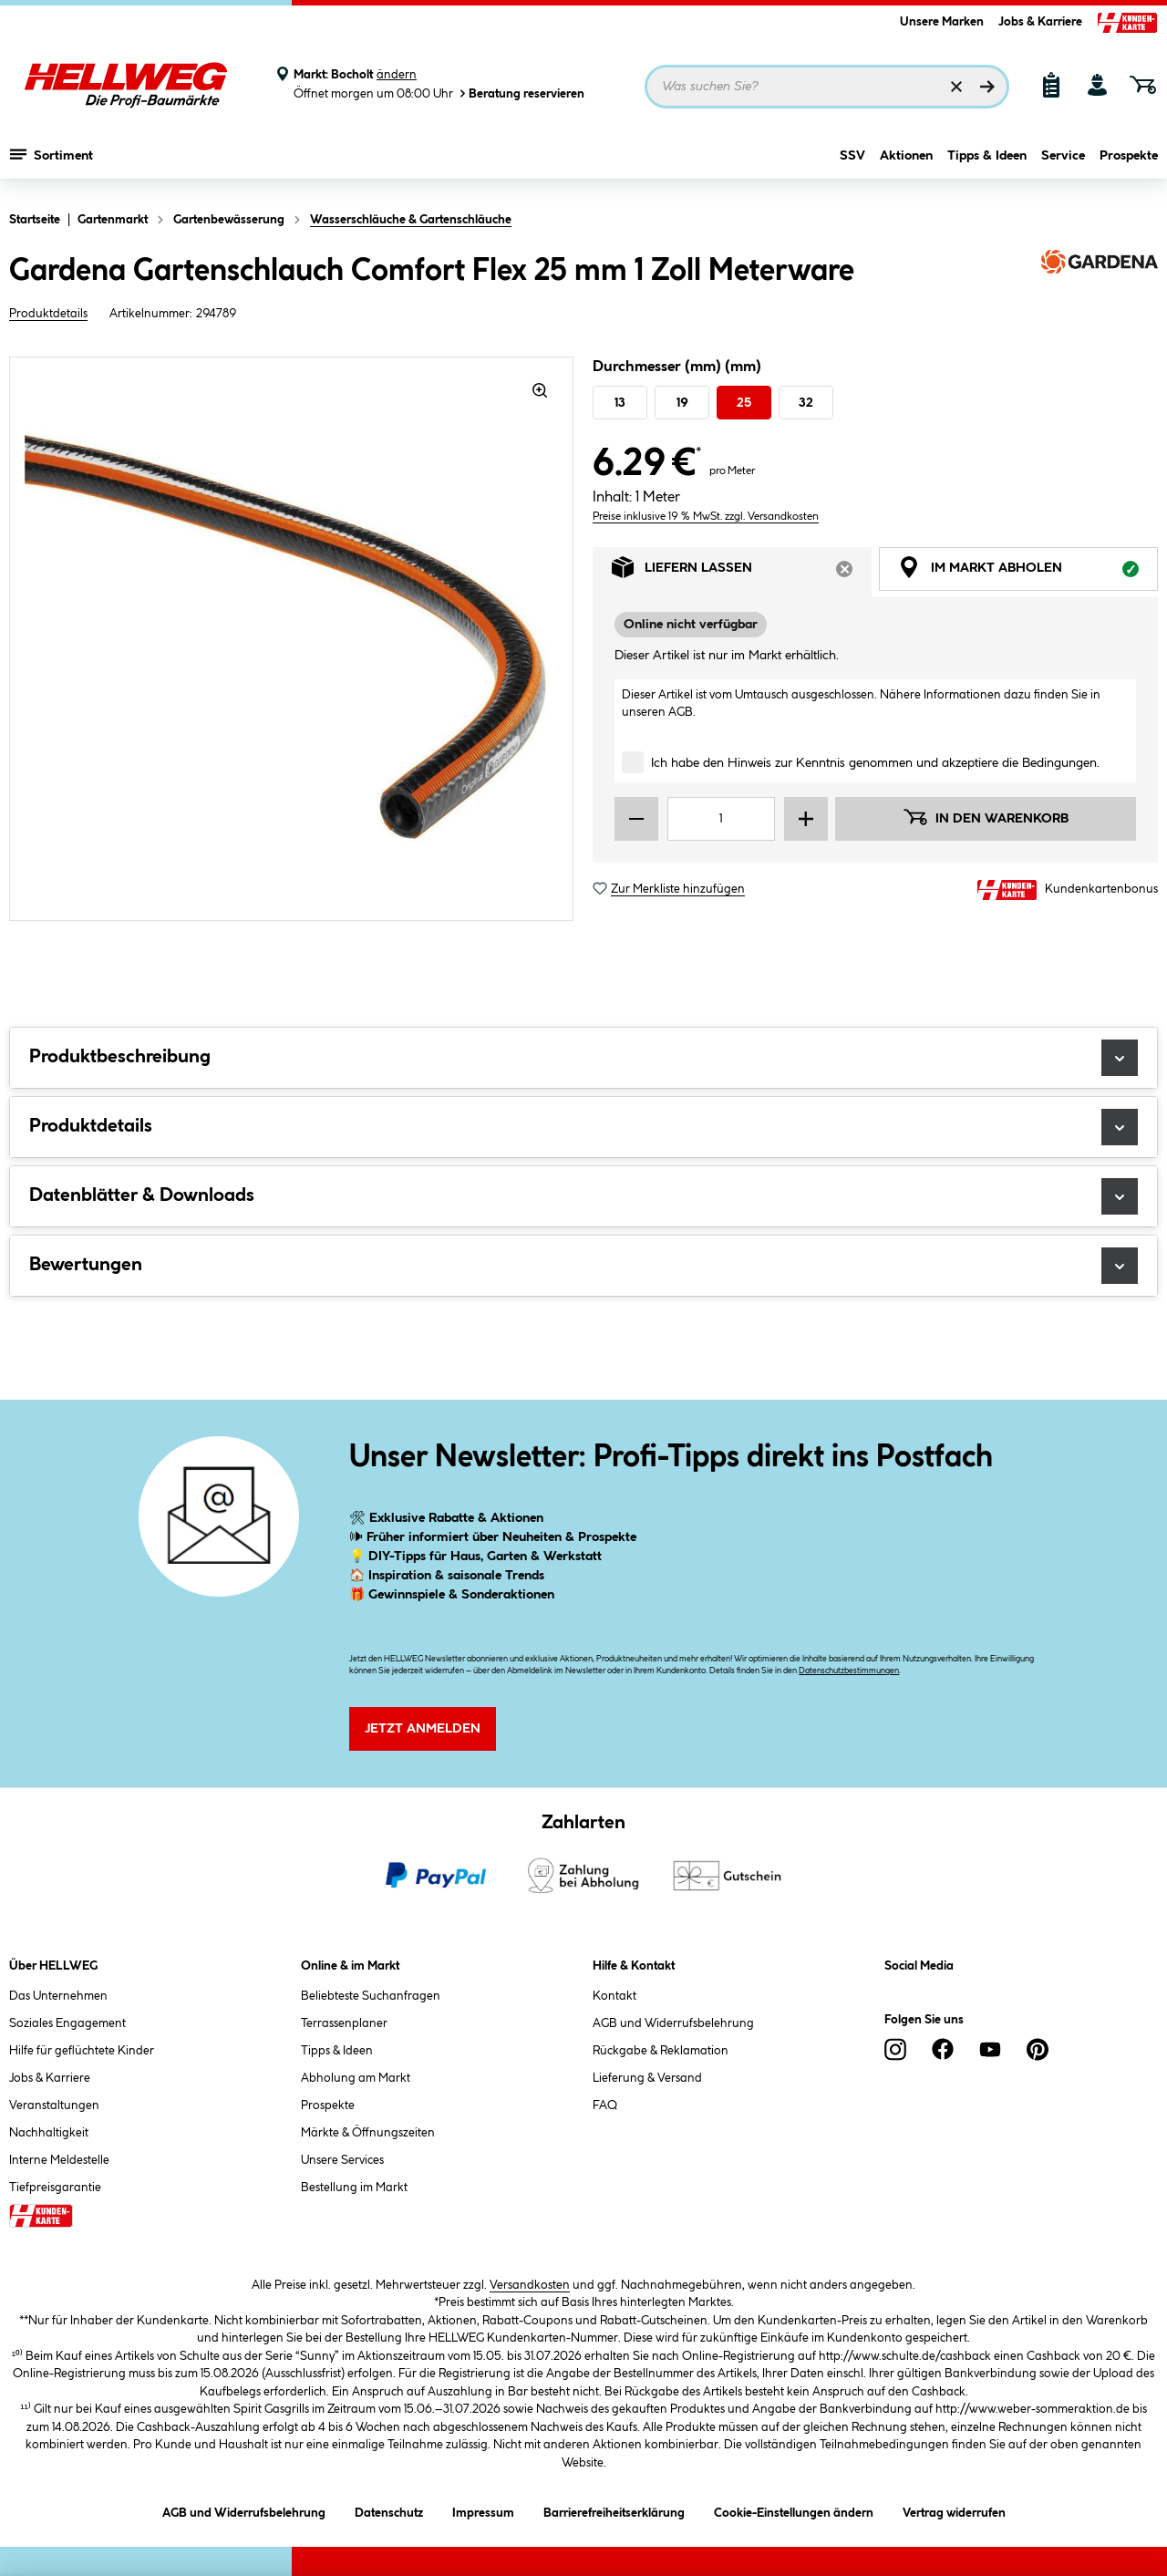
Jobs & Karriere (1040, 21)
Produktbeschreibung (583, 1058)
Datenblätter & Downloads (583, 1196)
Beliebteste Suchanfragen (370, 1996)
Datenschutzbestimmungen (849, 1671)
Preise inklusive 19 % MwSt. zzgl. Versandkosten (706, 517)
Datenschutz (389, 2510)
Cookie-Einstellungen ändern (793, 2510)
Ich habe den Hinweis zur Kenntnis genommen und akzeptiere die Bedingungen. (875, 763)
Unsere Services (342, 2160)
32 (806, 403)
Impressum (483, 2510)
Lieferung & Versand (647, 2078)
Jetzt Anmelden (422, 1729)
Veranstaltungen (54, 2105)
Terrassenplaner (344, 2023)
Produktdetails (48, 313)
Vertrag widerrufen (954, 2513)
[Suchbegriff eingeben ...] (827, 87)
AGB (680, 712)
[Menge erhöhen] (806, 819)
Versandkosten (530, 2285)
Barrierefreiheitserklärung (614, 2510)
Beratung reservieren (520, 93)
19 (682, 403)
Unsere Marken (942, 21)
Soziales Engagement (67, 2023)
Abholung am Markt (355, 2078)
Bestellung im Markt (354, 2187)
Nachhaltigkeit (48, 2132)
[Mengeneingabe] (721, 819)
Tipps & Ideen (987, 161)
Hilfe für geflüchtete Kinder (81, 2050)
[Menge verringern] (636, 819)
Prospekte (1129, 161)
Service (1063, 161)
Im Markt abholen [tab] (1028, 572)
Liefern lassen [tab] (742, 572)
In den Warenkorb (986, 817)
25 (744, 403)
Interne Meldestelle (59, 2160)
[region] (292, 639)
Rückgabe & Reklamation (660, 2050)
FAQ (605, 2105)
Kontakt (614, 1996)
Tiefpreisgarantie (55, 2187)
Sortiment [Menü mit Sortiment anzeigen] (51, 159)
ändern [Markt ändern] (397, 74)
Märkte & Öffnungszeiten (368, 2132)
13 (619, 403)
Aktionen (906, 161)
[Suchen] (987, 87)
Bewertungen (583, 1265)
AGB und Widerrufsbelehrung (673, 2023)
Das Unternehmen (58, 1996)
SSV (852, 161)
